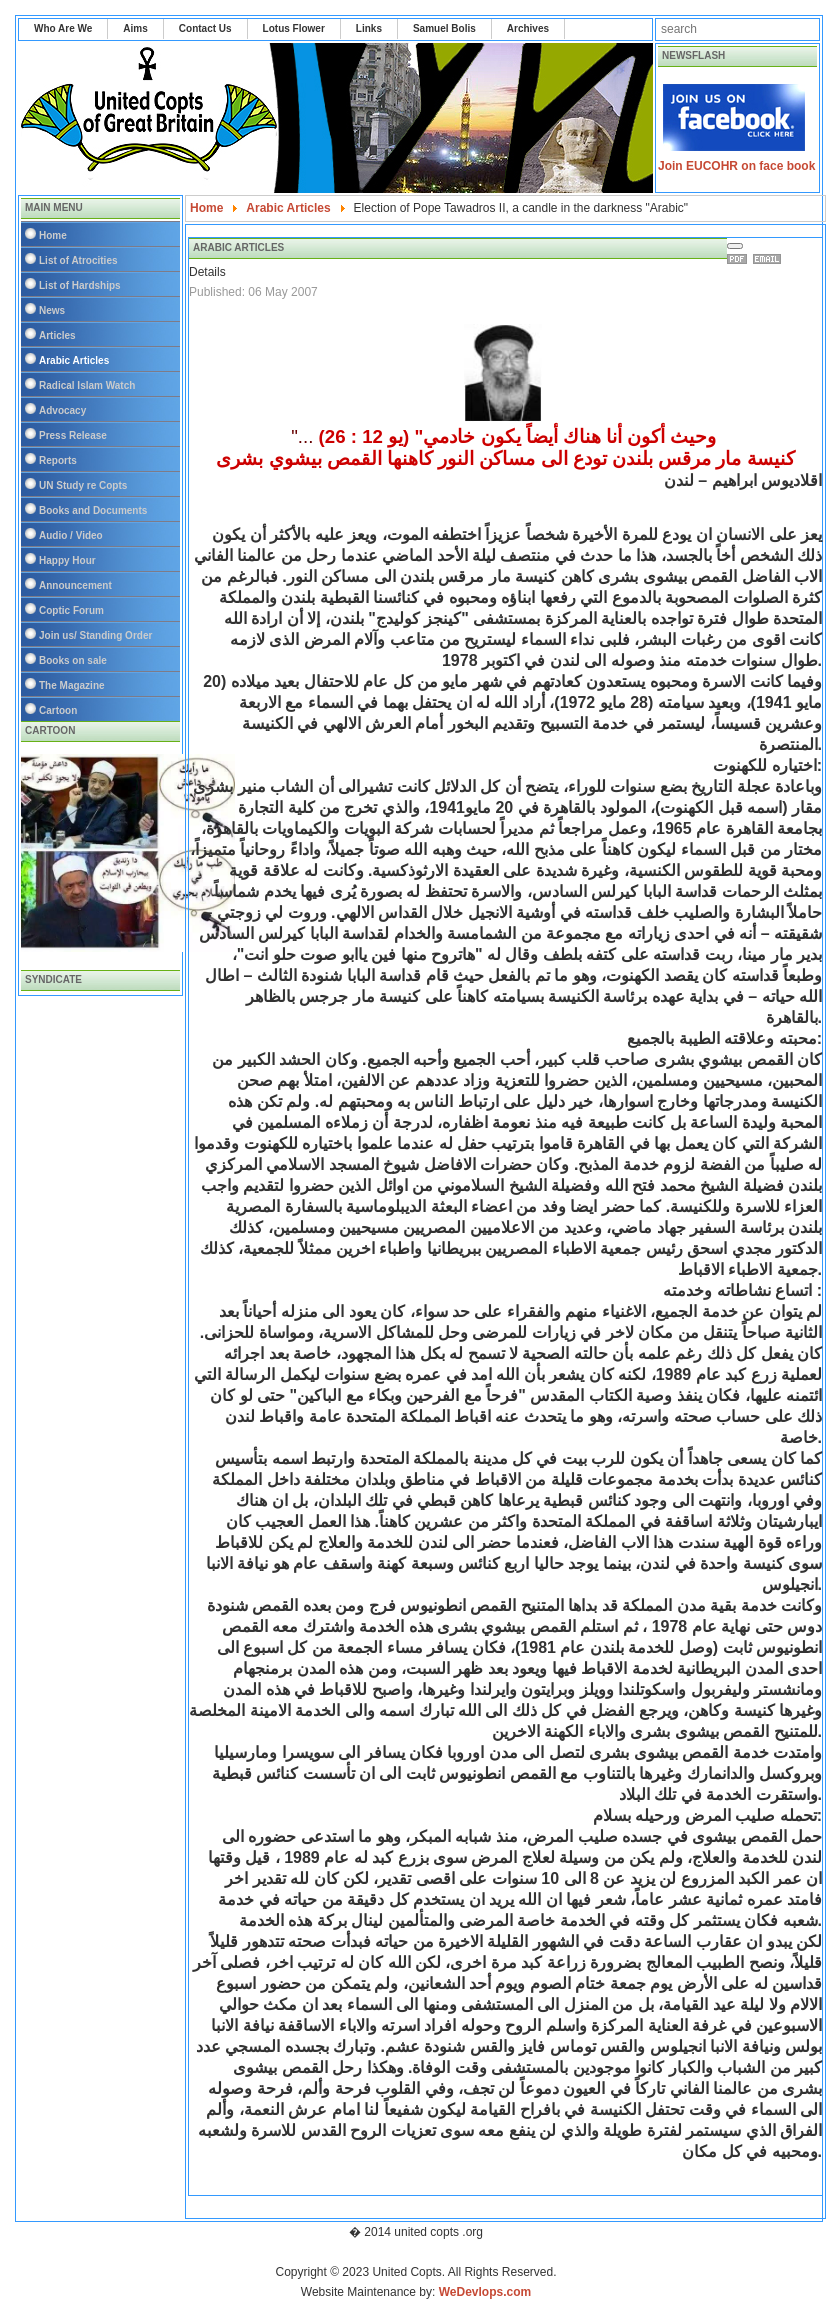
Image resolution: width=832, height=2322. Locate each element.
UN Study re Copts (83, 485)
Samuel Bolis (444, 28)
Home (53, 235)
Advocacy (62, 410)
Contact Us (205, 28)
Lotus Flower (294, 28)
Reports (58, 460)
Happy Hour (67, 560)
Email (770, 259)
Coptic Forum (71, 610)
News (52, 310)
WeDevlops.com (485, 2292)
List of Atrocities (78, 260)
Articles (57, 335)
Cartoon (58, 710)
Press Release (73, 435)
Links (369, 28)
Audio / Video (71, 535)
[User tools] (735, 246)
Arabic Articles (74, 360)
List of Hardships (80, 285)
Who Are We (63, 28)
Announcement (75, 585)
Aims (135, 28)
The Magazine (72, 685)
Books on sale (73, 660)
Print (740, 259)
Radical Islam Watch (87, 385)
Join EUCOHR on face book (736, 166)
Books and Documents (93, 510)
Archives (528, 28)
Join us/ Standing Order (95, 635)
